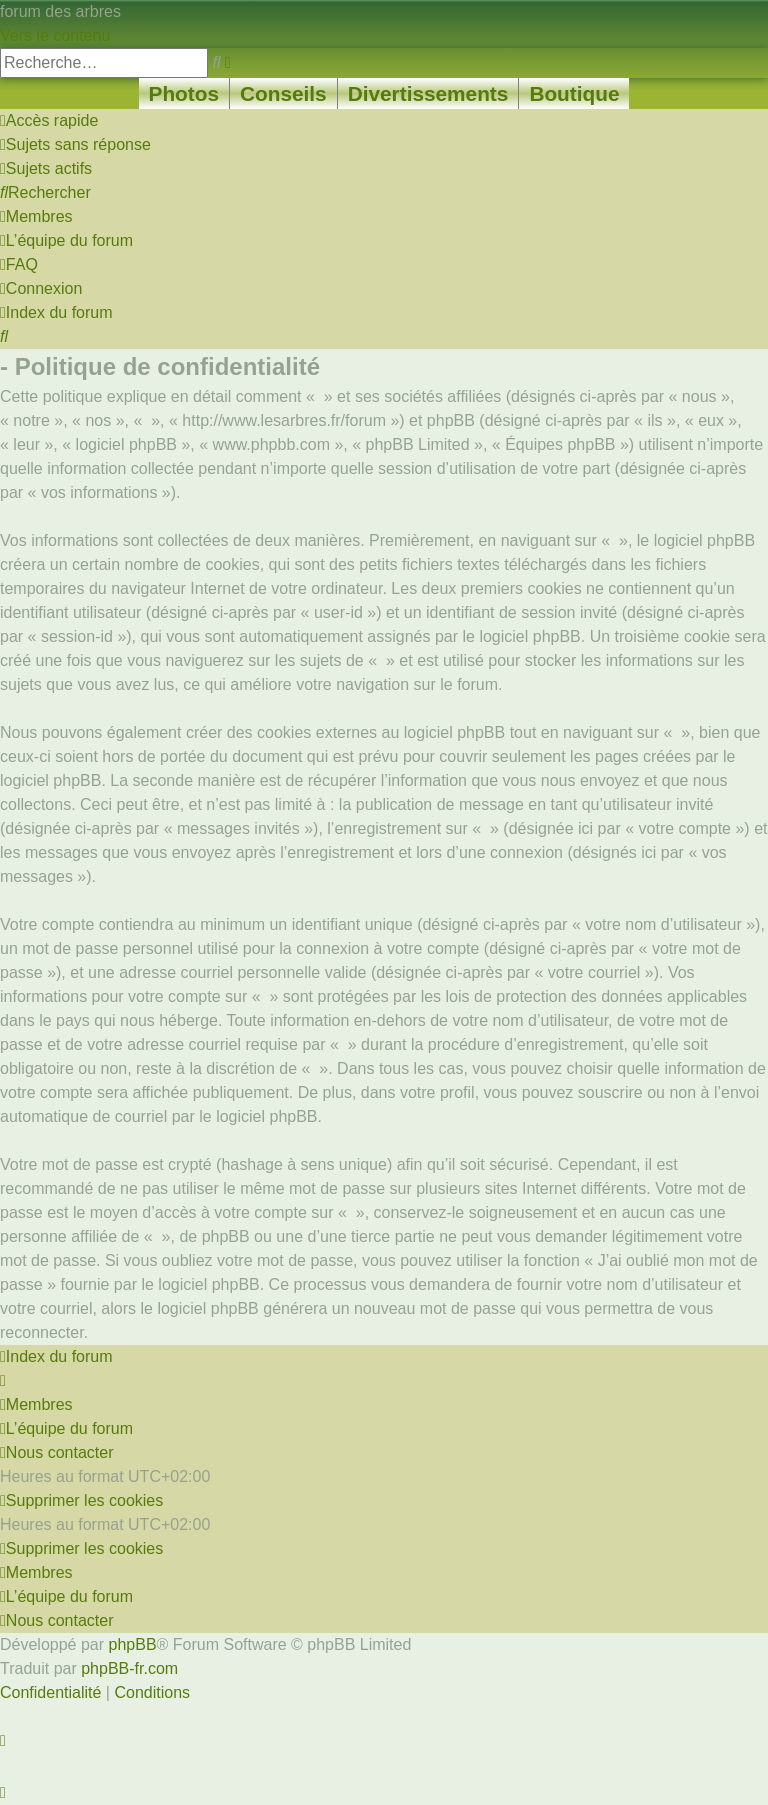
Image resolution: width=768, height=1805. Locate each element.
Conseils (283, 93)
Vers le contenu (55, 35)
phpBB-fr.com (129, 1668)
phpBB (133, 1644)
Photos (184, 93)
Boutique (574, 93)
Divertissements (428, 93)
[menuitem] (75, 144)
